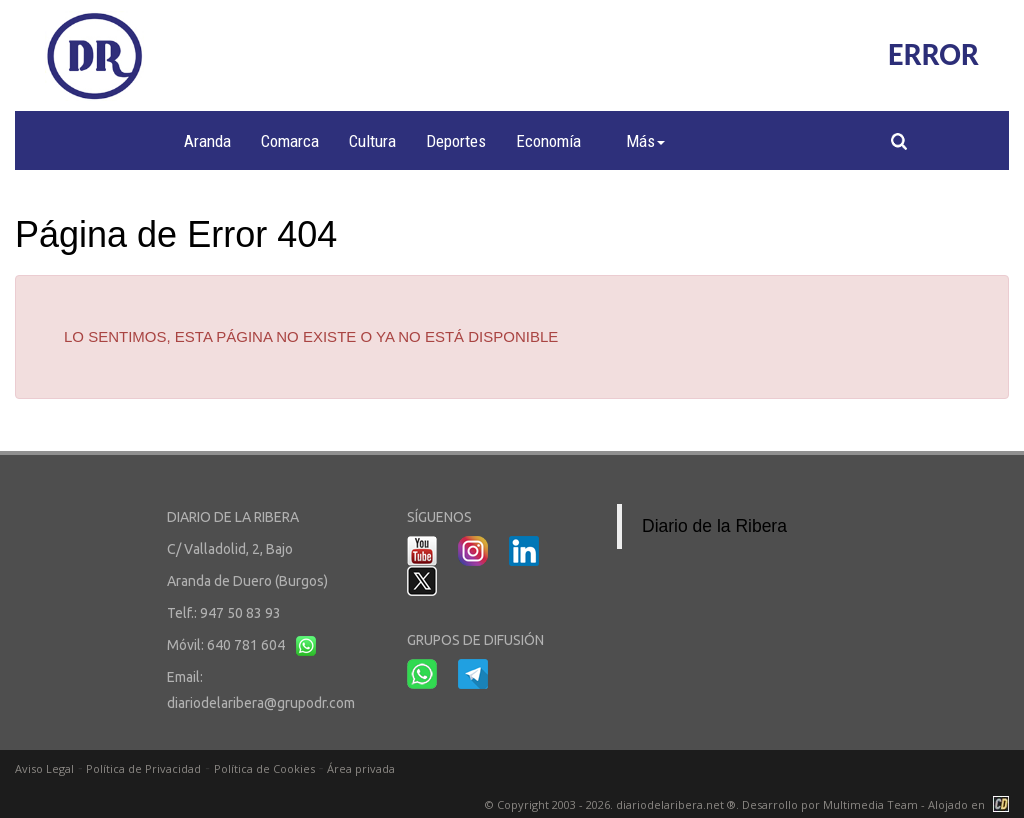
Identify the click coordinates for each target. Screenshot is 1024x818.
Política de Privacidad (143, 768)
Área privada (361, 768)
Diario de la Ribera (714, 526)
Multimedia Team (870, 804)
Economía (548, 141)
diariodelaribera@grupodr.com (261, 703)
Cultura (372, 141)
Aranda (207, 141)
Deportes (456, 141)
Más (645, 141)
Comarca (290, 141)
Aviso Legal (44, 768)
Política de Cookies (264, 768)
